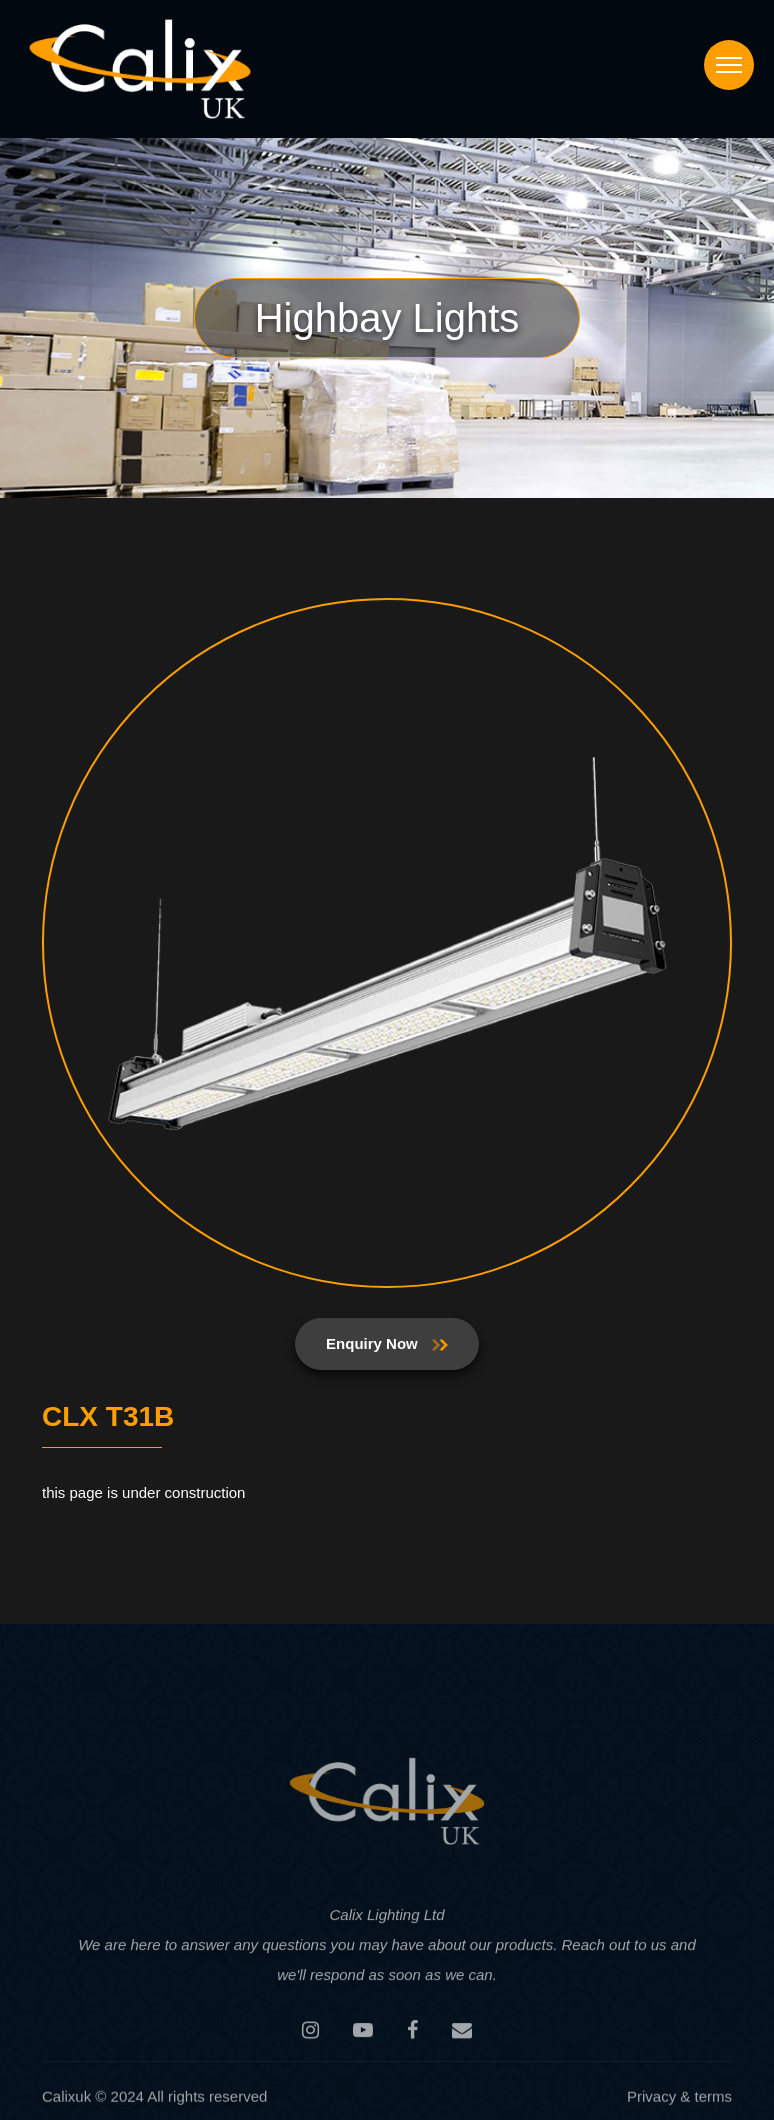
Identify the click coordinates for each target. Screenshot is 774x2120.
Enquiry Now (387, 1343)
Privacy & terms (679, 2100)
